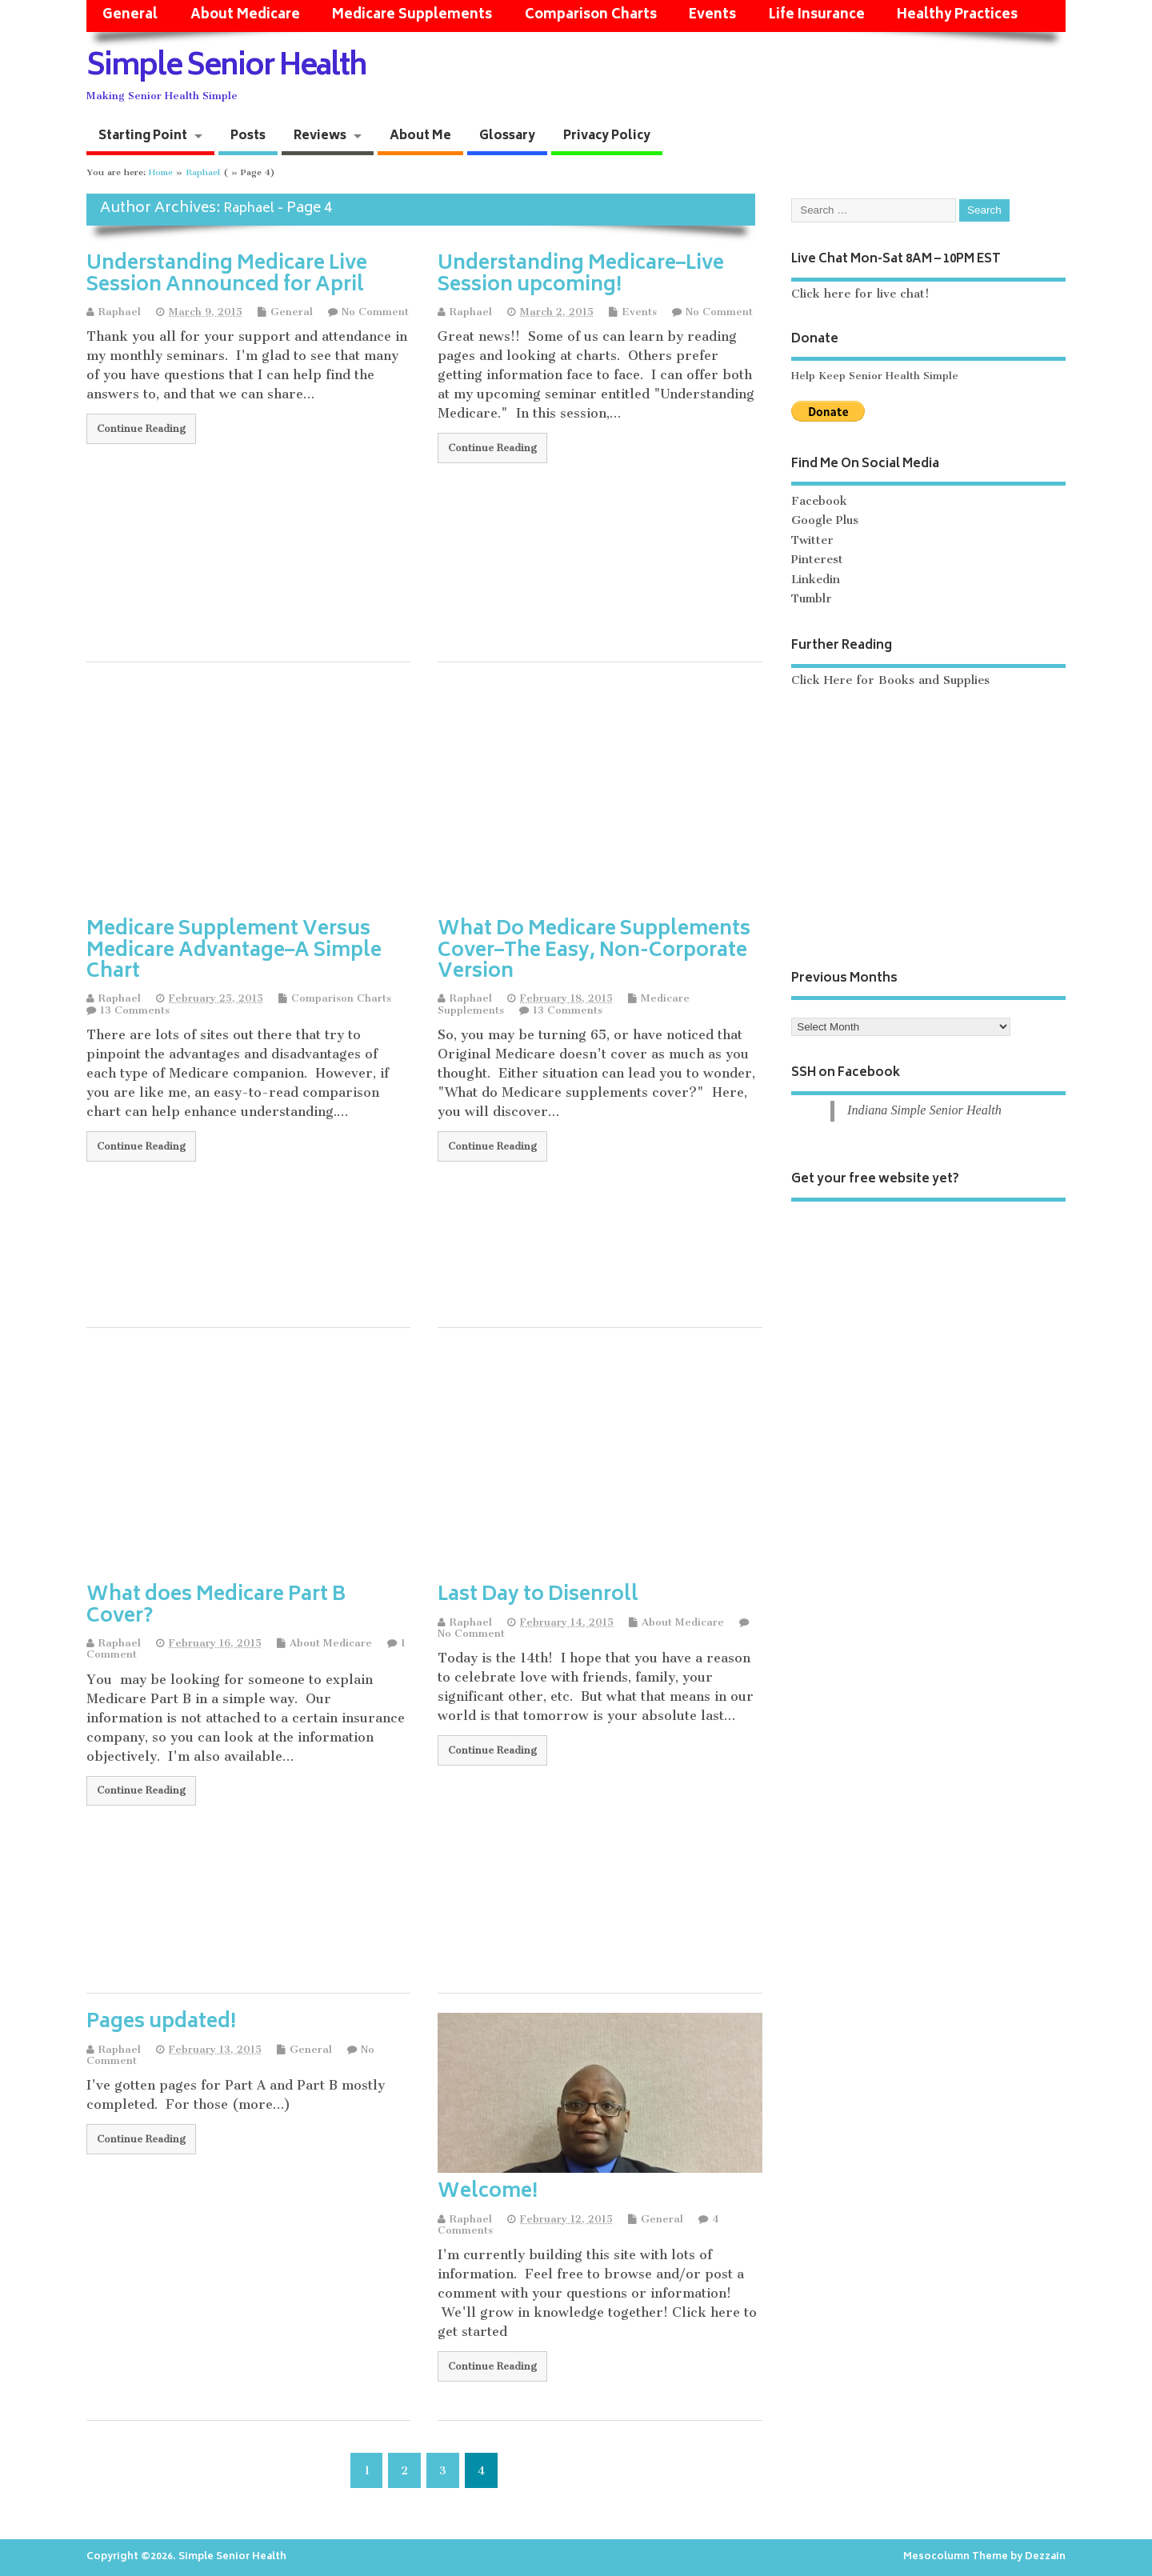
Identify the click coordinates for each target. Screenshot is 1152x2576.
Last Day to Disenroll (538, 1595)
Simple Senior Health (226, 68)
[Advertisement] (424, 794)
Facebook (819, 501)
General (130, 15)
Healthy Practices (957, 15)
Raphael (248, 209)
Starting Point (142, 136)
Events (712, 15)
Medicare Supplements (412, 15)
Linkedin (815, 579)
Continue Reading (141, 428)
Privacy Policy (606, 136)
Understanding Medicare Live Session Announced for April (226, 274)
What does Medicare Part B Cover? (216, 1606)
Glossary (507, 136)
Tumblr (811, 599)
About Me (420, 136)
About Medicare (245, 15)
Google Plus (824, 520)
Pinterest (817, 559)
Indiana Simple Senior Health (924, 1110)
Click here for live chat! (860, 294)
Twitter (812, 540)
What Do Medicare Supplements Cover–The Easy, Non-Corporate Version (594, 951)
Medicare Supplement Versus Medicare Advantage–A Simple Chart (234, 951)
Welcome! (488, 2192)
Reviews (320, 136)
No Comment (375, 312)
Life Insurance (817, 15)
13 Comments (135, 1010)
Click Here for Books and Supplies (890, 680)
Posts (248, 136)
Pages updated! (161, 2023)
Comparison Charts (591, 15)
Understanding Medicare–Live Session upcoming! (581, 274)
